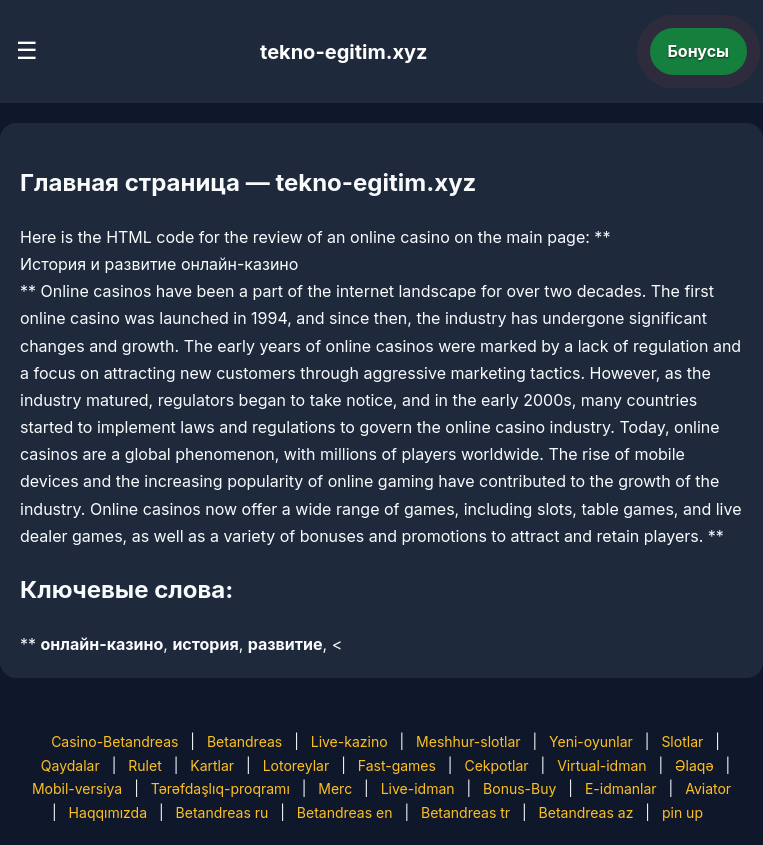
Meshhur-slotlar (468, 741)
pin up (682, 812)
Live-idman (418, 788)
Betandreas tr (465, 812)
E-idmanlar (621, 788)
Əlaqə (694, 765)
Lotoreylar (296, 765)
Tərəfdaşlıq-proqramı (220, 788)
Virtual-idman (601, 765)
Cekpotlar (496, 765)
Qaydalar (70, 765)
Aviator (708, 788)
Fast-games (397, 765)
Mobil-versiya (77, 788)
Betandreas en (345, 812)
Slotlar (682, 741)
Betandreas (244, 741)
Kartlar (212, 765)
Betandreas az (586, 812)
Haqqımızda (108, 812)
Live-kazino (349, 741)
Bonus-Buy (519, 788)
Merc (335, 788)
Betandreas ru (222, 812)
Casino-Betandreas (114, 741)
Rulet (144, 765)
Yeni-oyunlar (591, 741)
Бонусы (699, 51)
